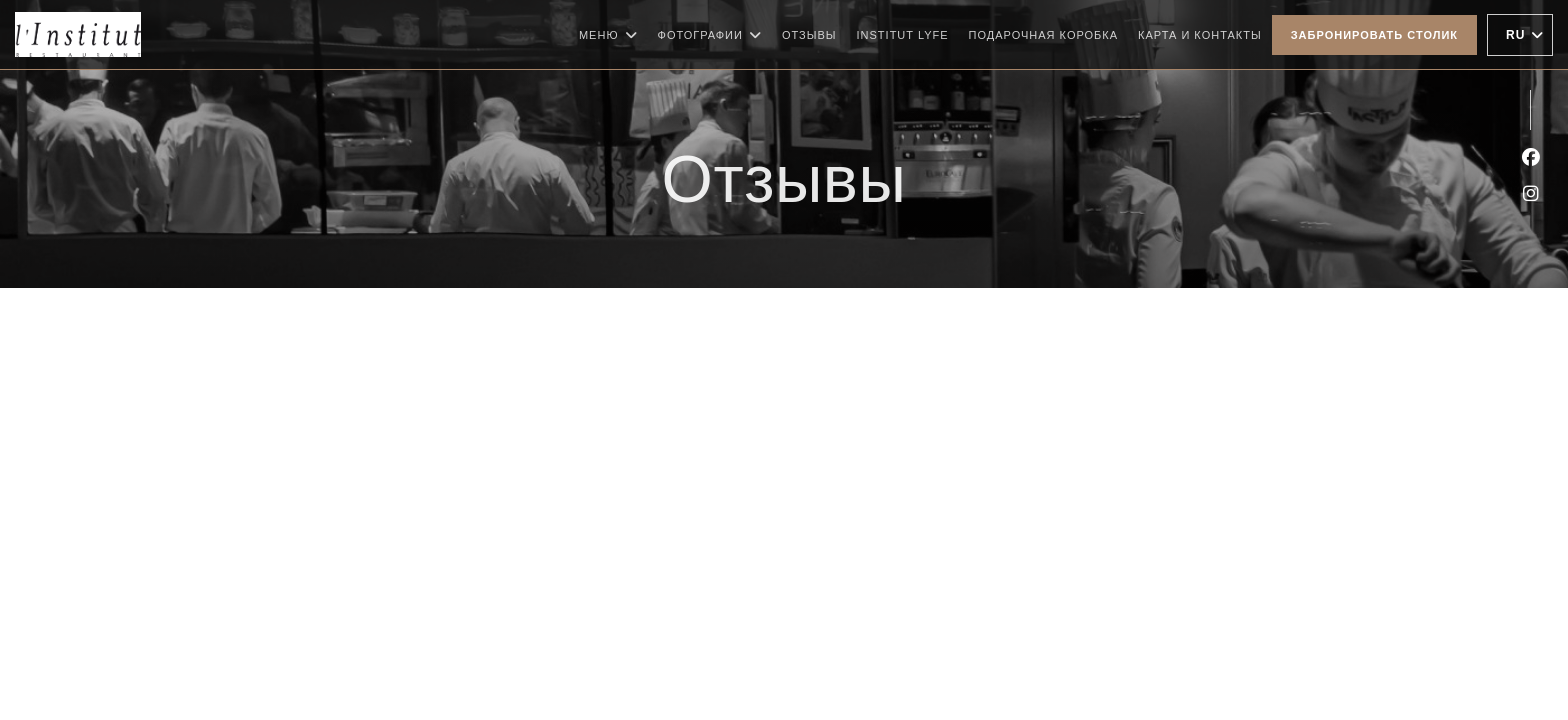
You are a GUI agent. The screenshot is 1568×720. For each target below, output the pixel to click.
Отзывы (809, 35)
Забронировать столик (1374, 35)
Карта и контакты (1200, 35)
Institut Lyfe (903, 32)
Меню (608, 35)
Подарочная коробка (1043, 32)
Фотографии (710, 35)
